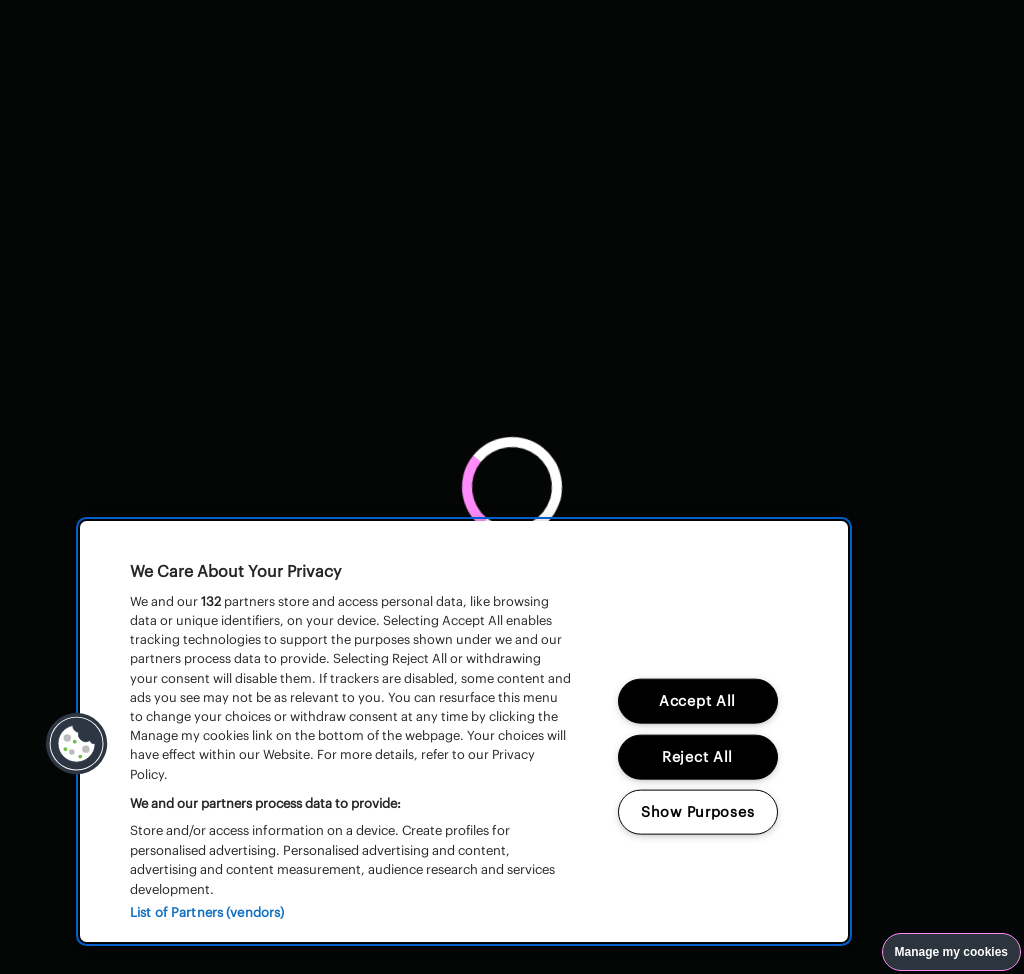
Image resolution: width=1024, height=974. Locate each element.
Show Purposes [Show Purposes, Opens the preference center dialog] (697, 812)
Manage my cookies (951, 952)
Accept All (697, 700)
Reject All (697, 756)
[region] (464, 731)
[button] (77, 744)
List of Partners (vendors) (207, 912)
